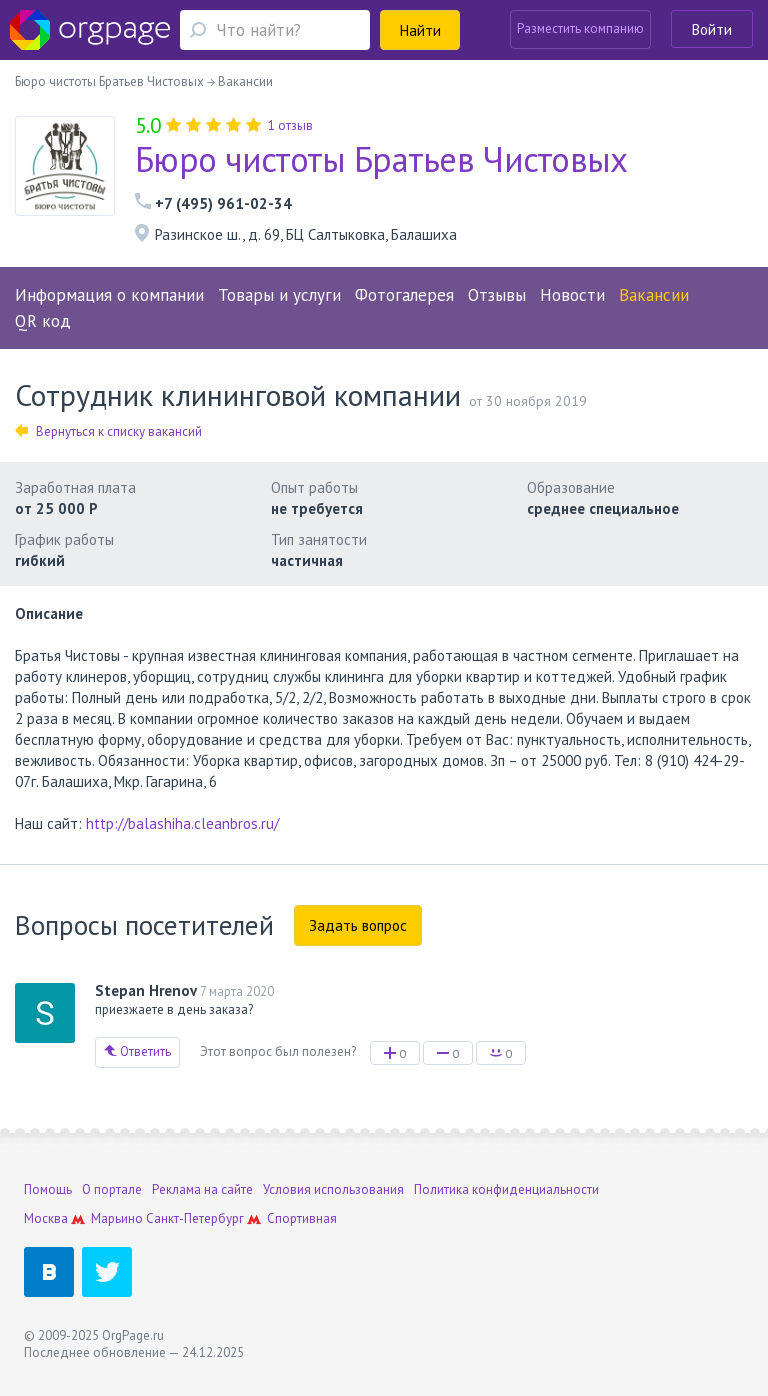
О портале (112, 1189)
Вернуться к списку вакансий (108, 431)
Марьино (117, 1218)
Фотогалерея (404, 295)
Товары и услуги (279, 295)
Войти (712, 29)
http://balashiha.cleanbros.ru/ (182, 823)
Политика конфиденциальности (506, 1189)
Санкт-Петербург (195, 1218)
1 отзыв (290, 125)
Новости (572, 295)
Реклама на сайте (202, 1189)
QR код (43, 321)
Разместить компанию (580, 28)
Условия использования (333, 1189)
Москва (46, 1218)
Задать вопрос (358, 925)
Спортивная (302, 1218)
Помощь (48, 1189)
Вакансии (654, 295)
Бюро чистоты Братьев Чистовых (381, 159)
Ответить (137, 1051)
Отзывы (497, 295)
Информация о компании (109, 295)
